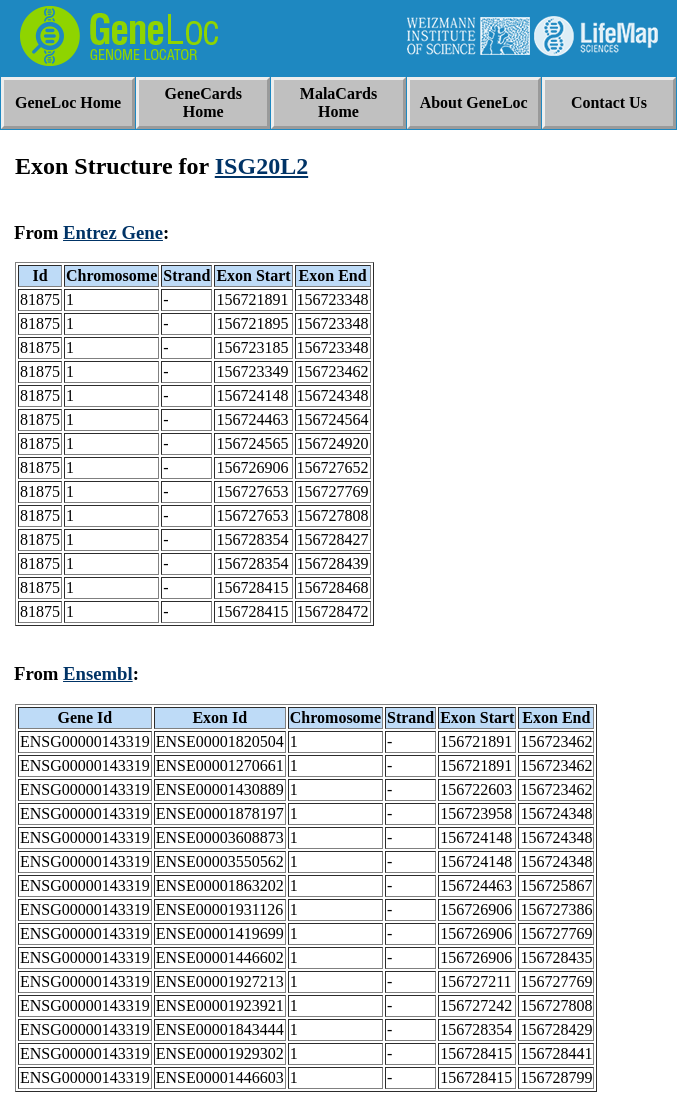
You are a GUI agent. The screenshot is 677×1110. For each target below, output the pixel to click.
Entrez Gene (113, 232)
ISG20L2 (261, 166)
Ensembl (98, 673)
